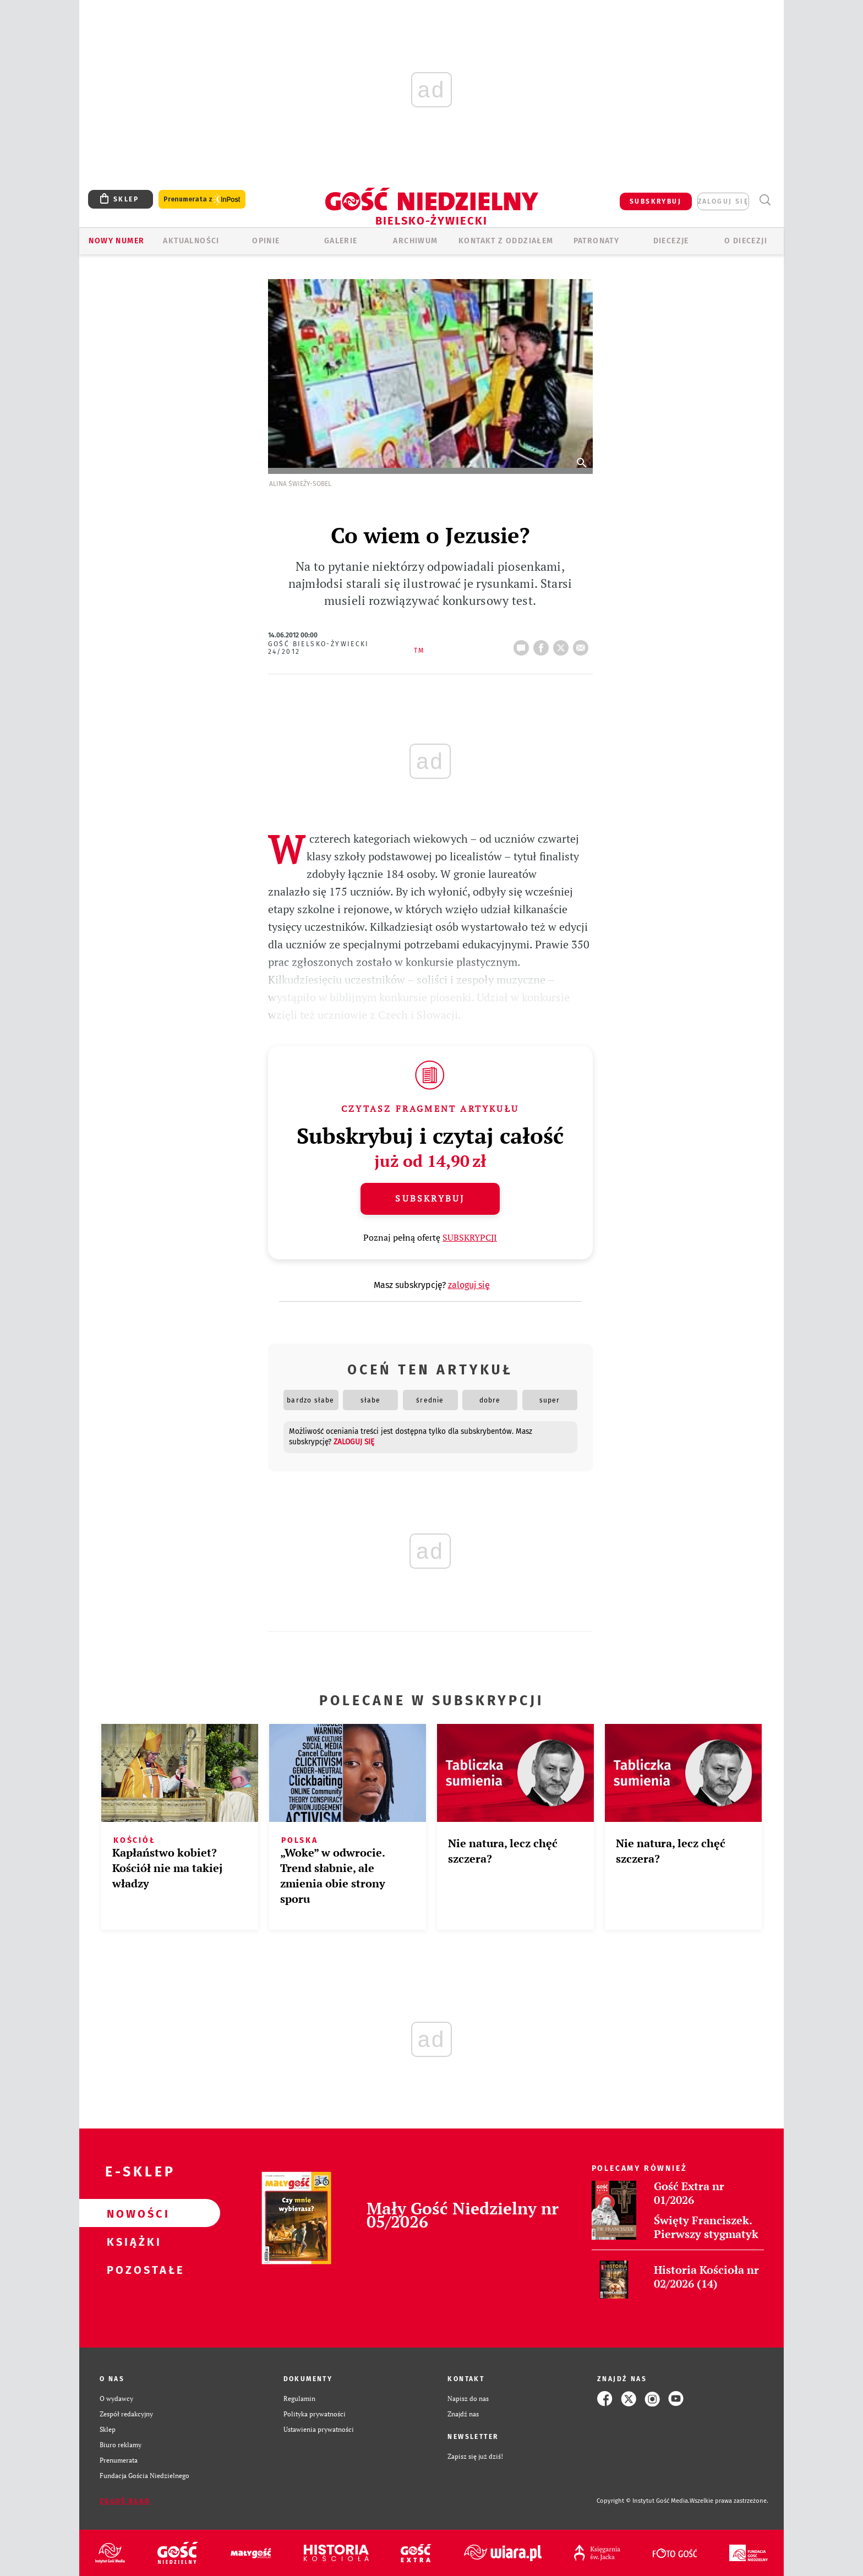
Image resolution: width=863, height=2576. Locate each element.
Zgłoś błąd (125, 2501)
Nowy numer (116, 240)
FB (543, 645)
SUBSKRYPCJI (470, 1237)
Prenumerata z (202, 199)
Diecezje (671, 240)
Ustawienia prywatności (318, 2429)
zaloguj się (723, 201)
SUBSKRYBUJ (655, 201)
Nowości (132, 2213)
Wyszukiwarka (765, 200)
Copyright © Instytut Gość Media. (643, 2500)
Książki (132, 2241)
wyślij (583, 645)
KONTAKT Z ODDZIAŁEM (506, 240)
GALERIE (341, 240)
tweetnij (563, 645)
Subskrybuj (430, 1198)
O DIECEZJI (745, 240)
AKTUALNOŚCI (191, 240)
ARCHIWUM (415, 240)
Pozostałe (132, 2269)
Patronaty (596, 240)
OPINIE (266, 240)
